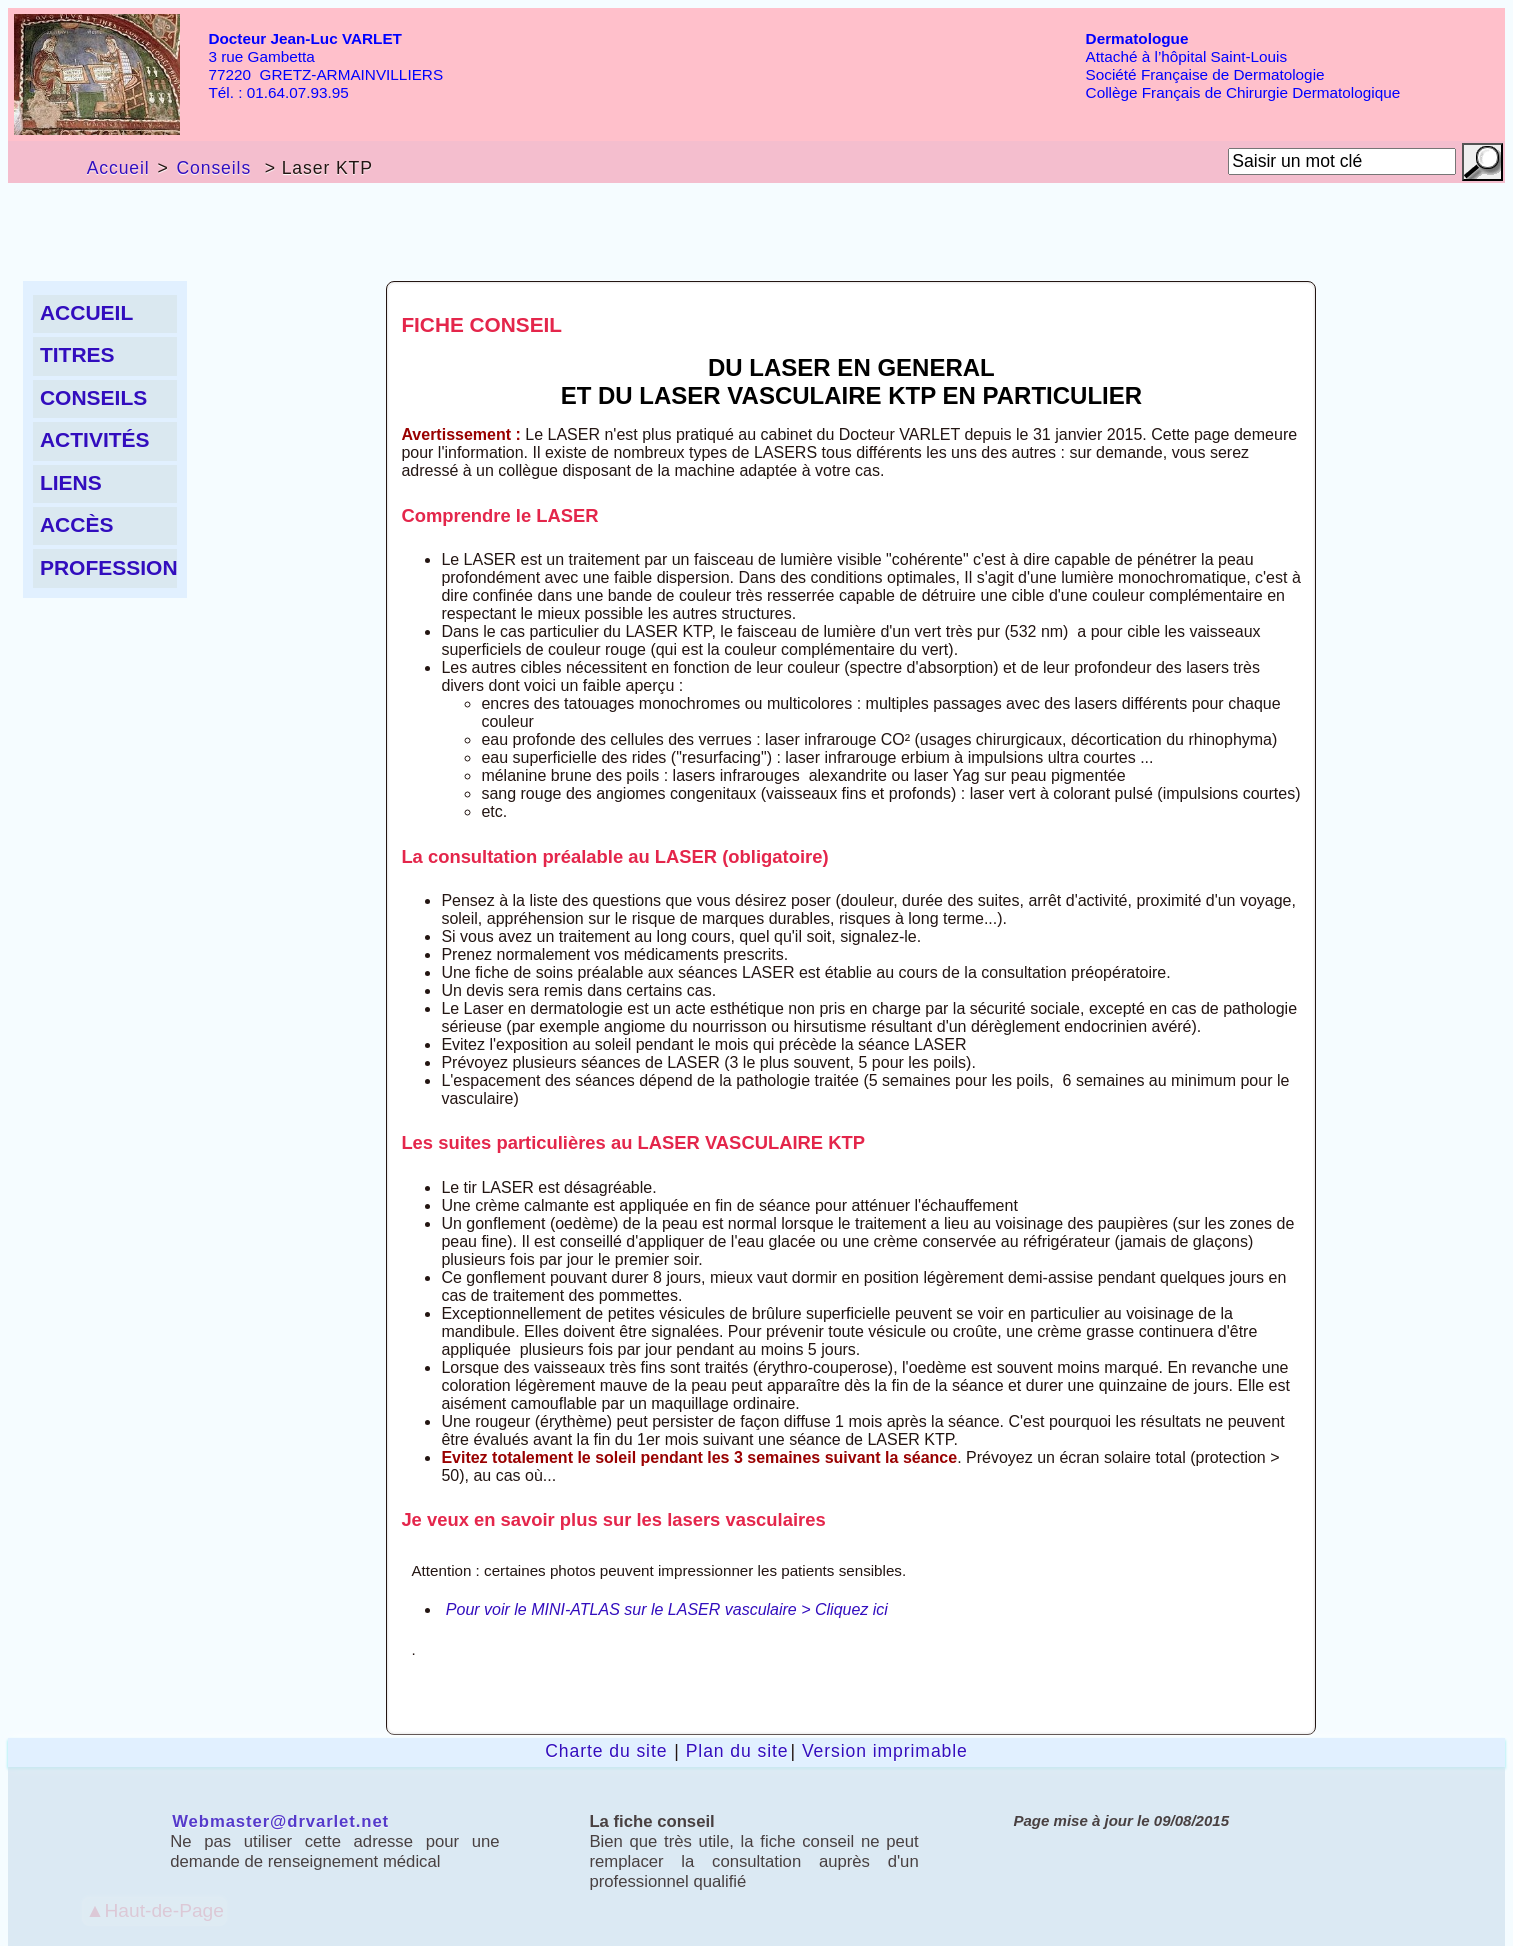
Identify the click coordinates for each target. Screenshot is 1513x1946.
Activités (95, 439)
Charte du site (606, 1751)
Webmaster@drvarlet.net (280, 1821)
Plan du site (737, 1751)
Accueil (118, 168)
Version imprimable (885, 1751)
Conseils (213, 168)
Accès (77, 524)
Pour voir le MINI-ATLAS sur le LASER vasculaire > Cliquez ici (667, 1609)
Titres (77, 354)
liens (71, 482)
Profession (108, 567)
